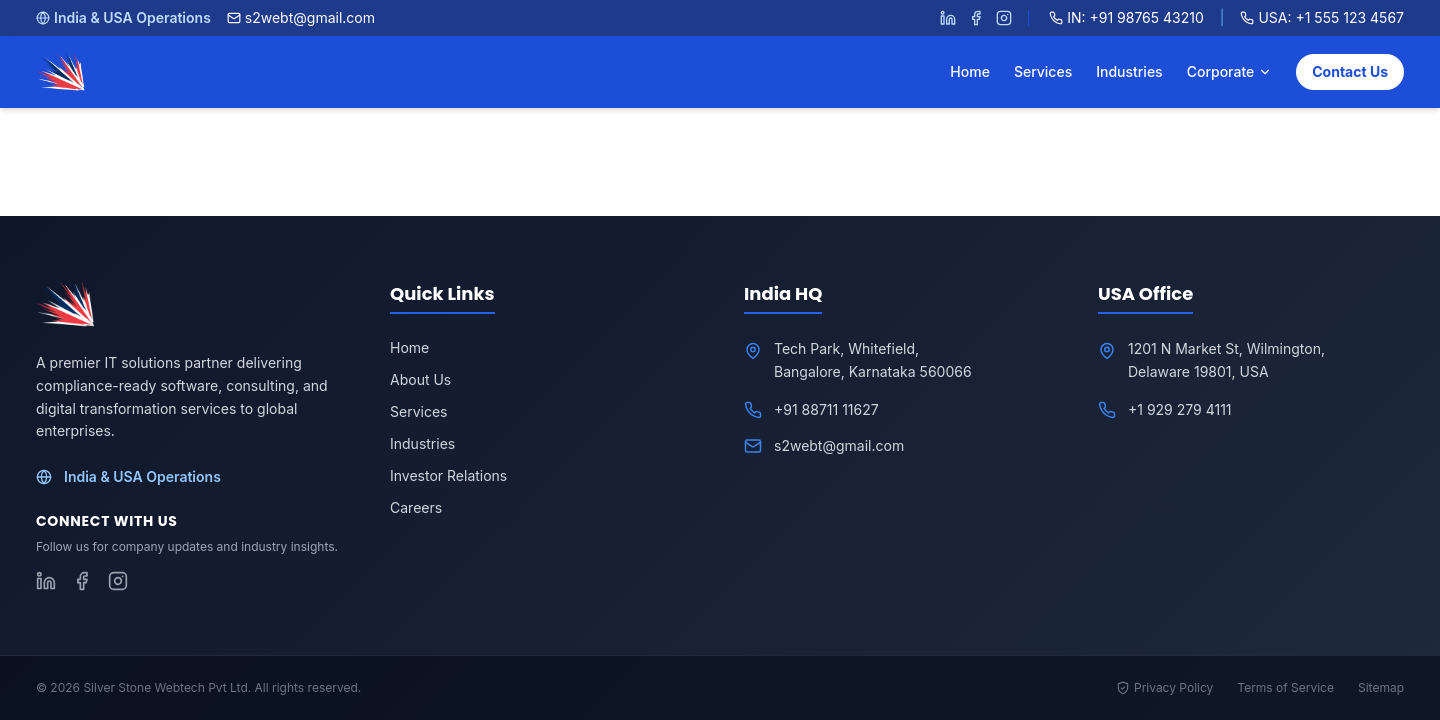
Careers (416, 507)
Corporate (1230, 71)
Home (970, 71)
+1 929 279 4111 (1180, 409)
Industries (1129, 71)
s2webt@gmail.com (301, 17)
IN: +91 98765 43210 (1126, 17)
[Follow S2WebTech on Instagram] (1004, 18)
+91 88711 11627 (826, 409)
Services (1043, 71)
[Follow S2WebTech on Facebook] (976, 18)
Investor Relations (448, 475)
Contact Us (1350, 71)
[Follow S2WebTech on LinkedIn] (948, 18)
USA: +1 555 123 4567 (1322, 17)
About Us (420, 379)
